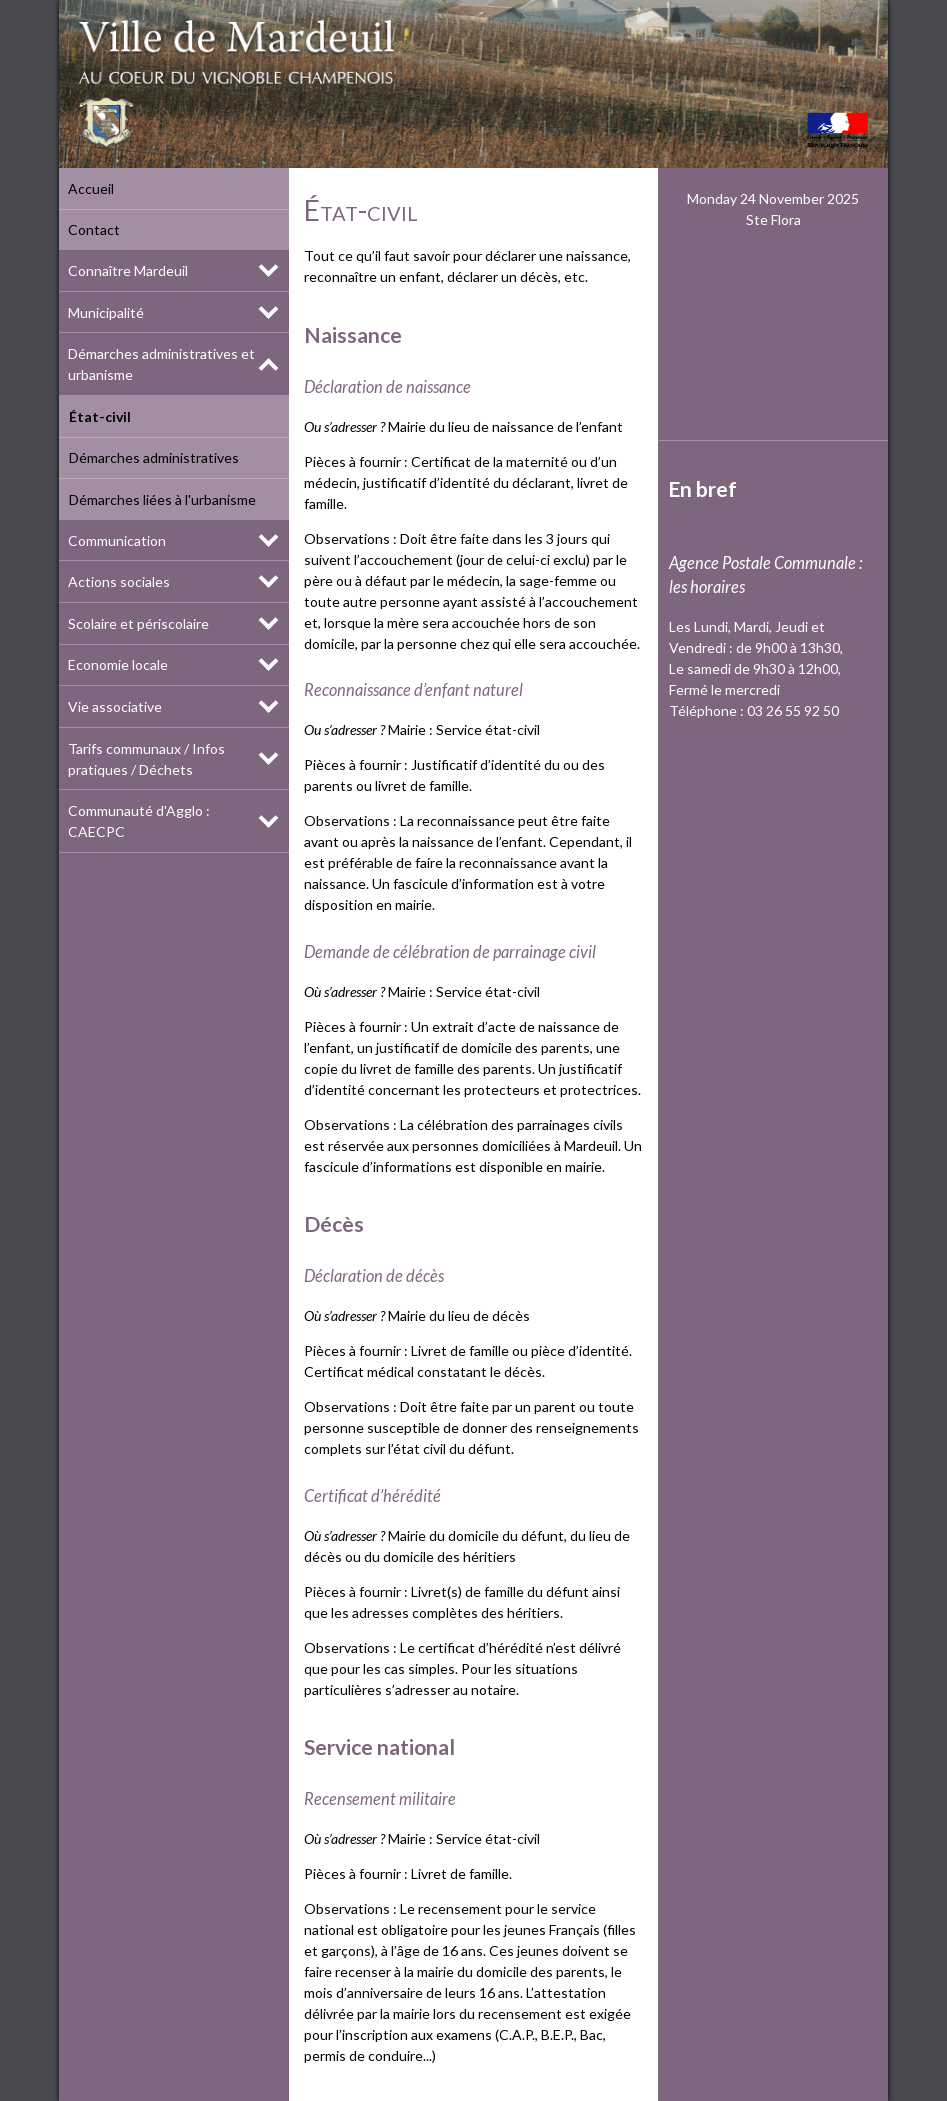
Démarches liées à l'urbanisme (161, 499)
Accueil (91, 188)
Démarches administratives (153, 457)
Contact (94, 229)
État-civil (99, 416)
